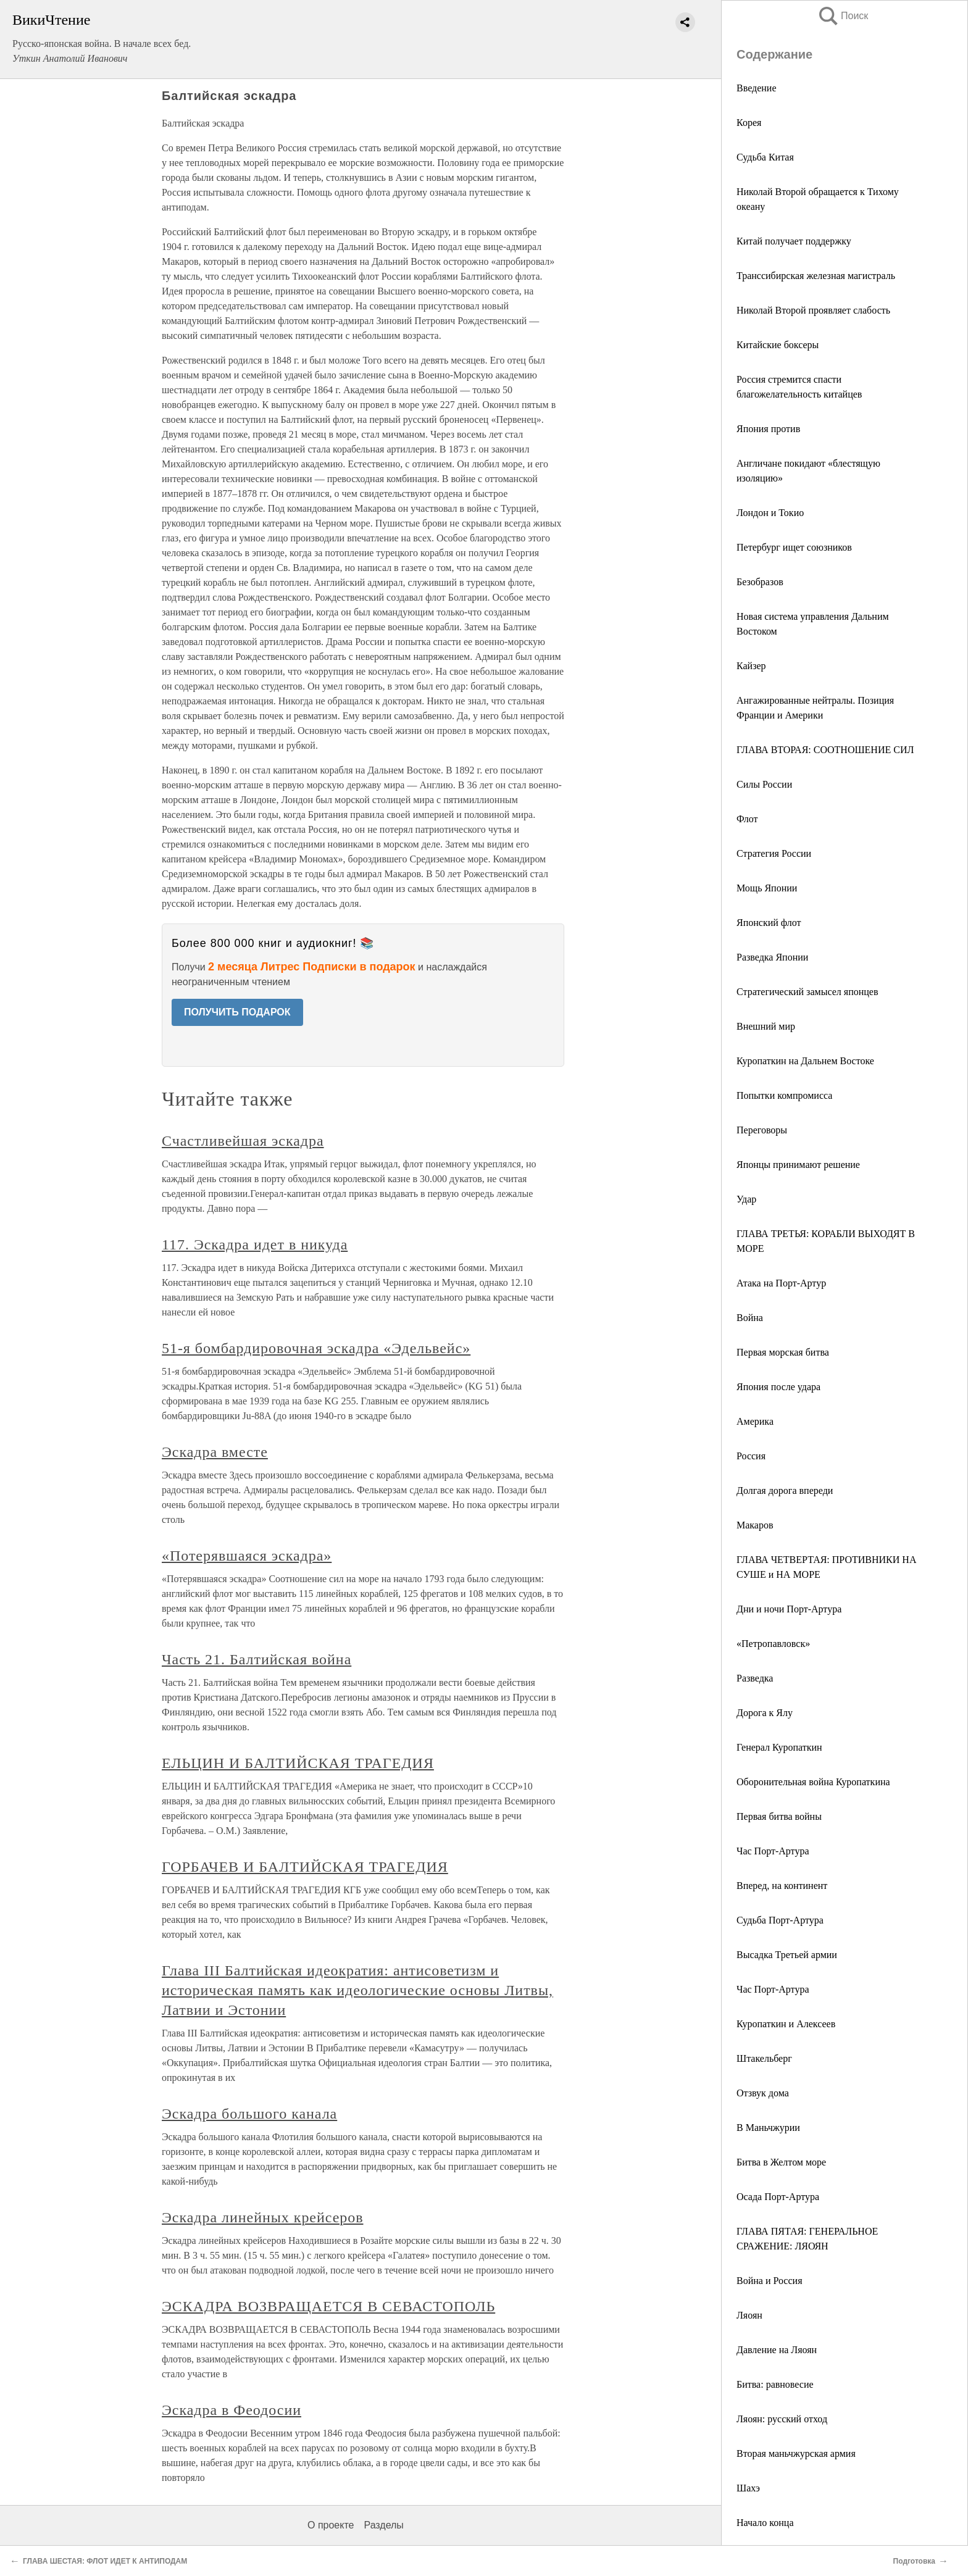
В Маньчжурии (768, 2127)
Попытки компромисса (784, 1095)
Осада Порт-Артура (777, 2196)
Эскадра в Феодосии (231, 2410)
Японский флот (768, 922)
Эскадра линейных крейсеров (262, 2217)
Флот (747, 819)
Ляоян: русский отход (781, 2419)
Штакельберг (764, 2058)
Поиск (843, 15)
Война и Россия (769, 2280)
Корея (748, 122)
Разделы (383, 2525)
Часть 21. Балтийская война (256, 1659)
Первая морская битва (782, 1352)
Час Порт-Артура (772, 1851)
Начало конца (764, 2522)
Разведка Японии (772, 957)
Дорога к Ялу (764, 1712)
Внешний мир (765, 1026)
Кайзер (751, 666)
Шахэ (748, 2488)
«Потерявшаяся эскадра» (247, 1556)
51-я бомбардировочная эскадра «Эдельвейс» (316, 1348)
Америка (755, 1421)
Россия (751, 1456)
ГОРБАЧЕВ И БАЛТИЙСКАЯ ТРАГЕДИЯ (305, 1867)
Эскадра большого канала (249, 2114)
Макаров (755, 1525)
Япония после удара (778, 1387)
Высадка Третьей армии (786, 1954)
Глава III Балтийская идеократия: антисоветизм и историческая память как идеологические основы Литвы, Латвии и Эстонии (357, 1990)
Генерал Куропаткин (779, 1747)
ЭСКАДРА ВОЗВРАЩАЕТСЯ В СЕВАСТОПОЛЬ (328, 2306)
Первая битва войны (779, 1816)
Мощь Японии (766, 888)
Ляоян (749, 2315)
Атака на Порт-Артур (781, 1283)
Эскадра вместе (215, 1452)
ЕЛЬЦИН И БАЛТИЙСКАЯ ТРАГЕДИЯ (298, 1763)
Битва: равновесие (775, 2384)
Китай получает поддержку (793, 241)
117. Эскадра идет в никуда (255, 1244)
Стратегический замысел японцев (807, 991)
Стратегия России (773, 853)
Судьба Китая (765, 157)
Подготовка (914, 2561)
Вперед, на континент (781, 1885)
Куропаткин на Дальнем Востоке (805, 1061)
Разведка (754, 1678)
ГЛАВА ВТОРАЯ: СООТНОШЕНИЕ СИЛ (825, 749)
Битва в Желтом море (781, 2162)
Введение (756, 88)
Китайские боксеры (777, 345)
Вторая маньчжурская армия (796, 2453)
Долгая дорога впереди (784, 1490)
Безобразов (759, 582)
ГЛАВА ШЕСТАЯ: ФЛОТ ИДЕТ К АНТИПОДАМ (105, 2561)
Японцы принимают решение (798, 1164)
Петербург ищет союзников (794, 547)
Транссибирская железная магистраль (815, 275)
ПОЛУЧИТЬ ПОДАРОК (237, 1012)
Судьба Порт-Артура (780, 1920)
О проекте (330, 2525)
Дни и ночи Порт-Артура (788, 1609)
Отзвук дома (762, 2093)
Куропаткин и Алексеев (785, 2024)
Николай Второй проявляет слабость (813, 310)
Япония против (768, 428)
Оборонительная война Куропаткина (813, 1782)
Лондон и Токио (770, 512)
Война (749, 1317)
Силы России (764, 784)
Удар (746, 1199)
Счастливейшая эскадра (243, 1141)
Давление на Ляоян (776, 2350)
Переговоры (761, 1130)
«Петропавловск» (773, 1643)
